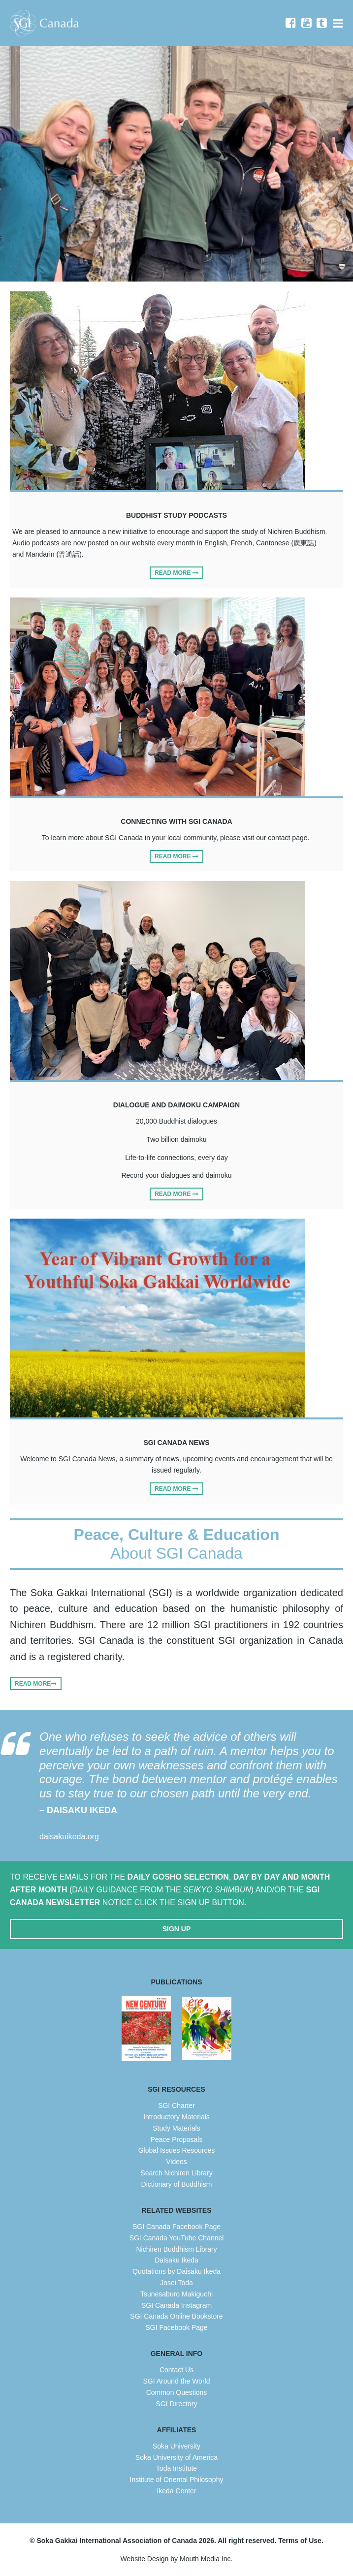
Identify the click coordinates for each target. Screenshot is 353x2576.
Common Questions (176, 2392)
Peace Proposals (177, 2139)
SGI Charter (176, 2105)
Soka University (176, 2446)
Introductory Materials (176, 2117)
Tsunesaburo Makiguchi (176, 2294)
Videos (176, 2162)
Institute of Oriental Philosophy (177, 2479)
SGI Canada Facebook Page (176, 2226)
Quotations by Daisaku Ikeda (176, 2271)
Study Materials (176, 2128)
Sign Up (176, 1929)
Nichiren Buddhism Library (176, 2249)
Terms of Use (299, 2541)
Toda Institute (176, 2468)
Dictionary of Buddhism (176, 2184)
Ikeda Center (176, 2491)
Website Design (145, 2559)
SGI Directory (176, 2404)
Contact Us (176, 2370)
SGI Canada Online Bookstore (176, 2316)
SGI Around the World (176, 2381)
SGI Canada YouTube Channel (176, 2238)
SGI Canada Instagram (176, 2305)
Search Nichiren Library (176, 2173)
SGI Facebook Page (176, 2327)
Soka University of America (176, 2457)
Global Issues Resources (176, 2150)
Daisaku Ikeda (176, 2260)
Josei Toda (176, 2283)
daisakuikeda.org (69, 1836)
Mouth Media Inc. (206, 2559)
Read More (176, 572)
